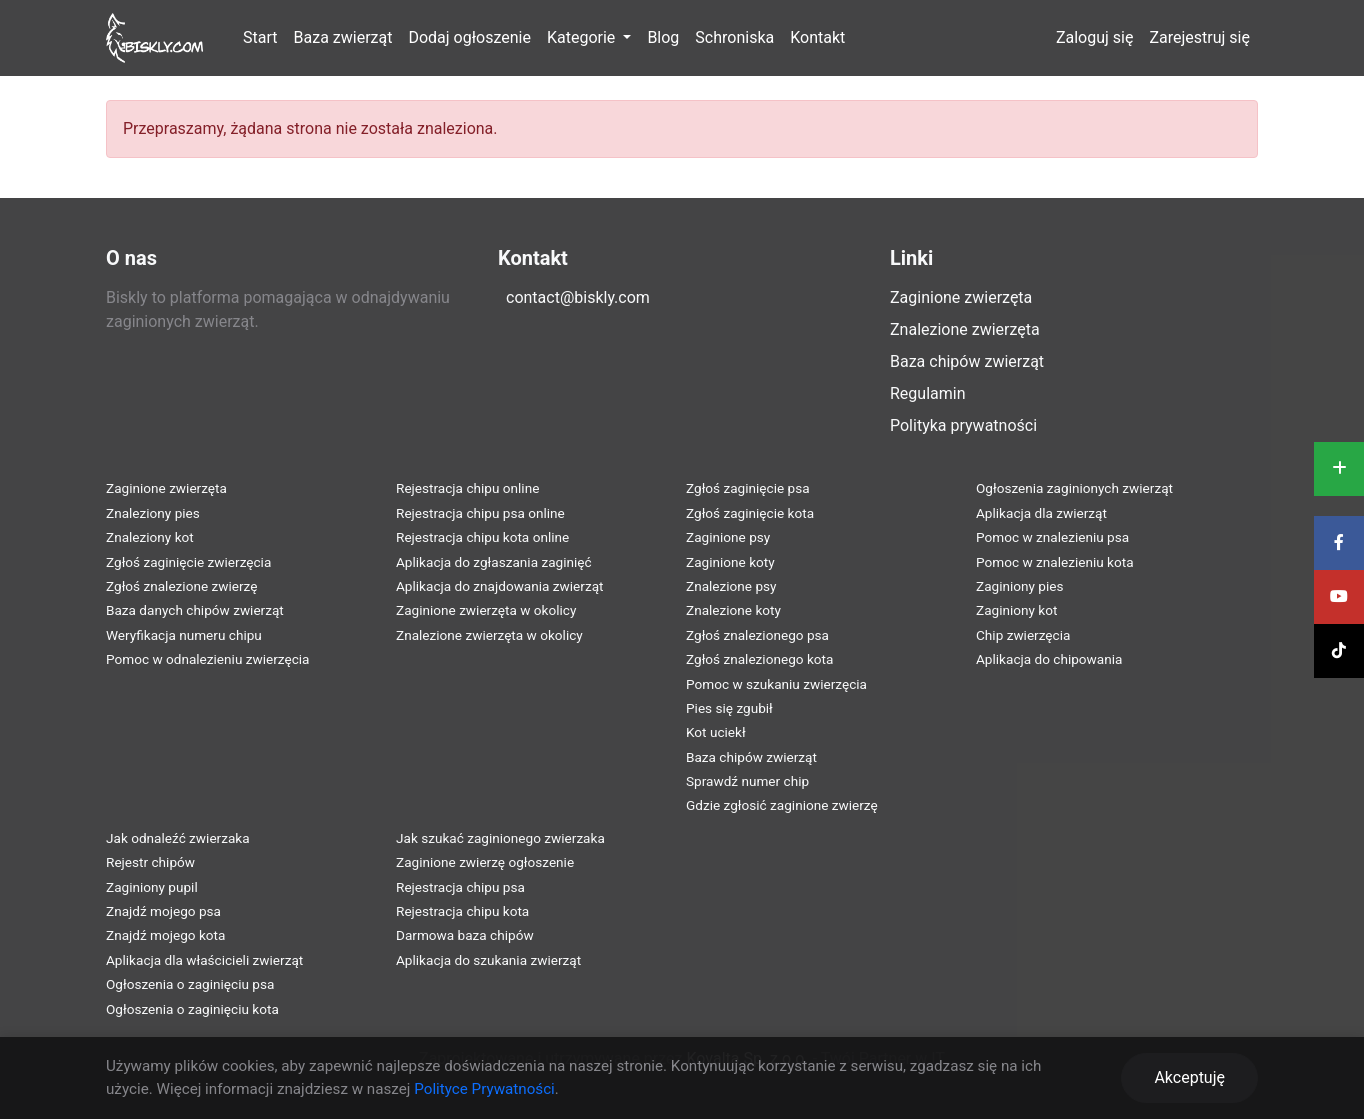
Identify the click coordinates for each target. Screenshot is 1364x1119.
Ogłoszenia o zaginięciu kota (192, 1009)
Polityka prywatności (963, 425)
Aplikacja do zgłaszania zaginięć (494, 562)
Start (260, 37)
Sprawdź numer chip (747, 781)
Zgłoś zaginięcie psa (748, 488)
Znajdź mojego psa (163, 911)
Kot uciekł (716, 732)
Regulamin (928, 393)
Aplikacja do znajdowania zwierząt (500, 586)
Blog (663, 37)
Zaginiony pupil (152, 887)
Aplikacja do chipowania (1049, 659)
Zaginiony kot (1016, 610)
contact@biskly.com (578, 297)
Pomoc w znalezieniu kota (1055, 562)
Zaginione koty (730, 562)
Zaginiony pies (1020, 586)
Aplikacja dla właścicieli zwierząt (204, 960)
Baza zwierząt (343, 37)
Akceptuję (1189, 1077)
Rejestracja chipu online (467, 488)
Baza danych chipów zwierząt (195, 610)
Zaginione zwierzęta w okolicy (486, 610)
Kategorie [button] (583, 37)
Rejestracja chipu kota (462, 911)
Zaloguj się (1095, 37)
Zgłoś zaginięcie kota (750, 513)
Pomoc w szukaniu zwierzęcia (776, 684)
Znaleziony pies (153, 513)
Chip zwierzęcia (1023, 635)
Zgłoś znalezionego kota (759, 659)
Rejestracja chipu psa (460, 887)
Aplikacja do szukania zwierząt (488, 960)
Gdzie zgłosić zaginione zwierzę (782, 805)
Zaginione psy (728, 537)
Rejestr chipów (150, 862)
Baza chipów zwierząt (967, 361)
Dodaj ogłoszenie (469, 37)
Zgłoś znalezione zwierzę (181, 586)
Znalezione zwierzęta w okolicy (489, 635)
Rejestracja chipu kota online (482, 537)
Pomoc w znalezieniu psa (1052, 537)
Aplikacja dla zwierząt (1041, 513)
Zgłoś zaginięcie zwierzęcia (188, 562)
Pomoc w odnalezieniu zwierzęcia (208, 659)
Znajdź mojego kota (165, 935)
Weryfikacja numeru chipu (184, 635)
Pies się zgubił (729, 708)
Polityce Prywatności (484, 1089)
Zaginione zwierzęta (961, 297)
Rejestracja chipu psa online (480, 513)
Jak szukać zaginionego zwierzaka (500, 838)
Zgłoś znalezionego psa (757, 635)
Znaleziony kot (150, 537)
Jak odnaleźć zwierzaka (178, 838)
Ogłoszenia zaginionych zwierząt (1074, 488)
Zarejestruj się (1199, 37)
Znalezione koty (733, 610)
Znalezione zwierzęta (965, 329)
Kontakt (817, 37)
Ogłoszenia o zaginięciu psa (190, 984)
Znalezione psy (731, 586)
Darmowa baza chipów (465, 935)
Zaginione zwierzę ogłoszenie (485, 862)
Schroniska (734, 37)
